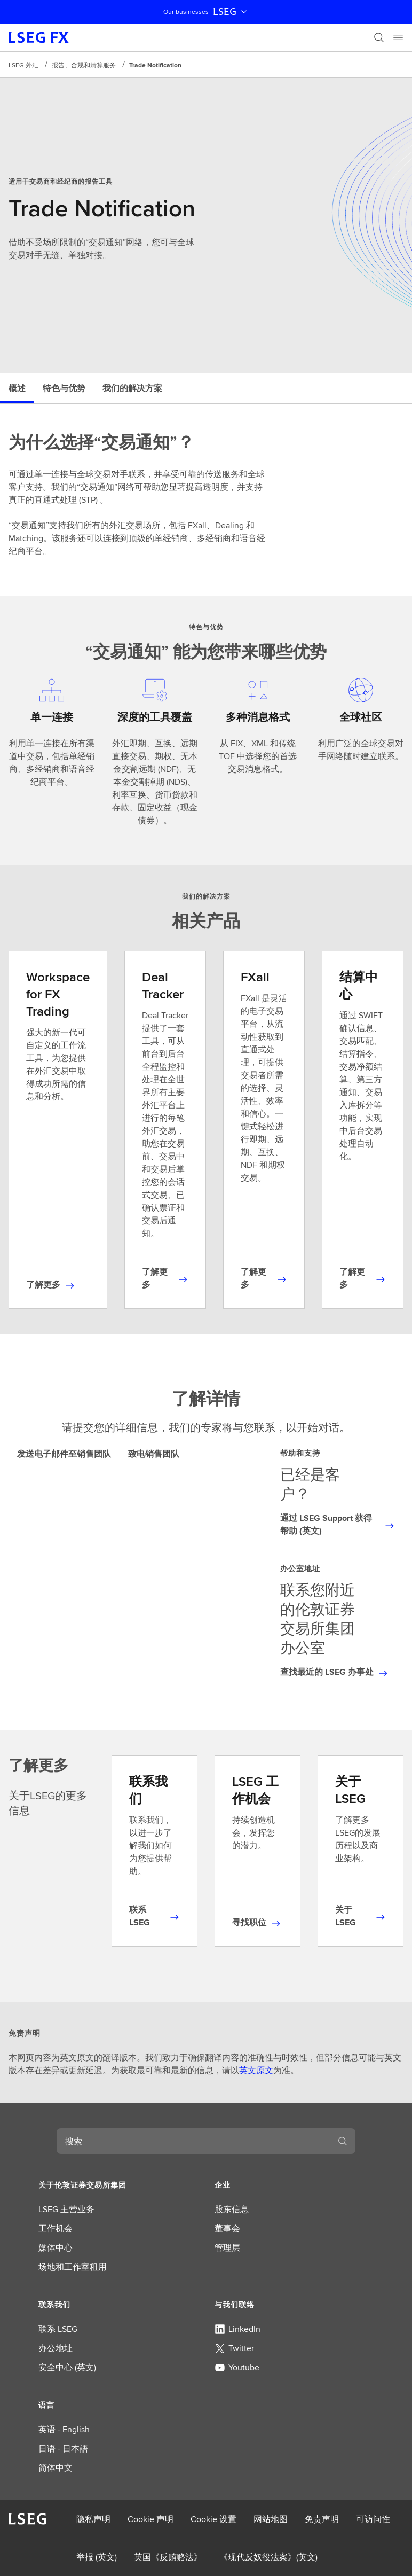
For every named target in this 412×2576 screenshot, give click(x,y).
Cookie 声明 (150, 2519)
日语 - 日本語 (63, 2448)
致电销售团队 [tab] (153, 1454)
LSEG (231, 11)
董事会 (227, 2228)
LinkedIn (237, 2329)
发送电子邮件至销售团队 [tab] (64, 1454)
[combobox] (193, 2141)
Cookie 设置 (213, 2519)
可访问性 (373, 2519)
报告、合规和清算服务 (84, 64)
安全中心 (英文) (67, 2367)
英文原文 (256, 2070)
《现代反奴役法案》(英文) (268, 2557)
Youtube (237, 2367)
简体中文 (55, 2468)
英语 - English (64, 2429)
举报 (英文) (96, 2557)
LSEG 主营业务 (66, 2209)
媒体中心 (55, 2248)
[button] (117, 2185)
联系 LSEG (57, 2329)
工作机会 (55, 2228)
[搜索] (379, 37)
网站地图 (270, 2519)
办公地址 (55, 2348)
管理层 (227, 2248)
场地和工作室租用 (72, 2267)
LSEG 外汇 (23, 64)
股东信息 (232, 2209)
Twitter (234, 2348)
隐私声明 (93, 2519)
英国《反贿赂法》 (168, 2557)
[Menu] (398, 37)
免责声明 (322, 2519)
